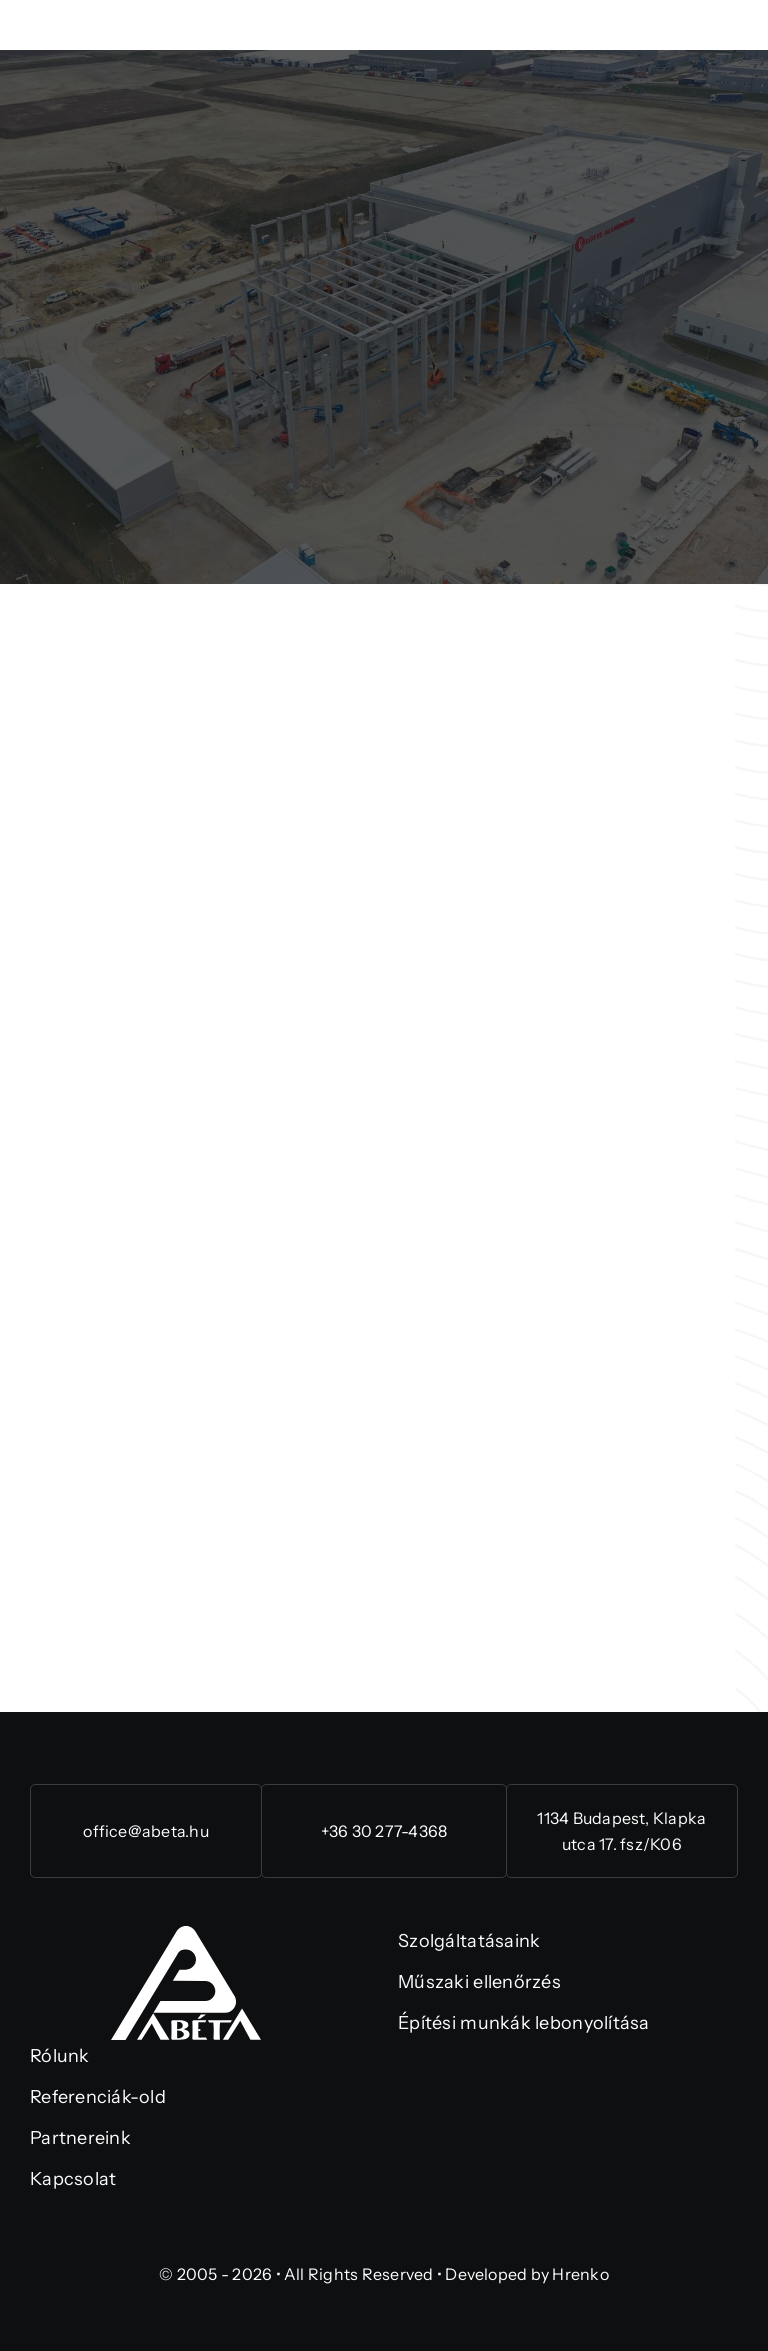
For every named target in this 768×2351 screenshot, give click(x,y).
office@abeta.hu (146, 1831)
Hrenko (580, 2274)
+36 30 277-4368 (384, 1831)
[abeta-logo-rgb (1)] (186, 1935)
